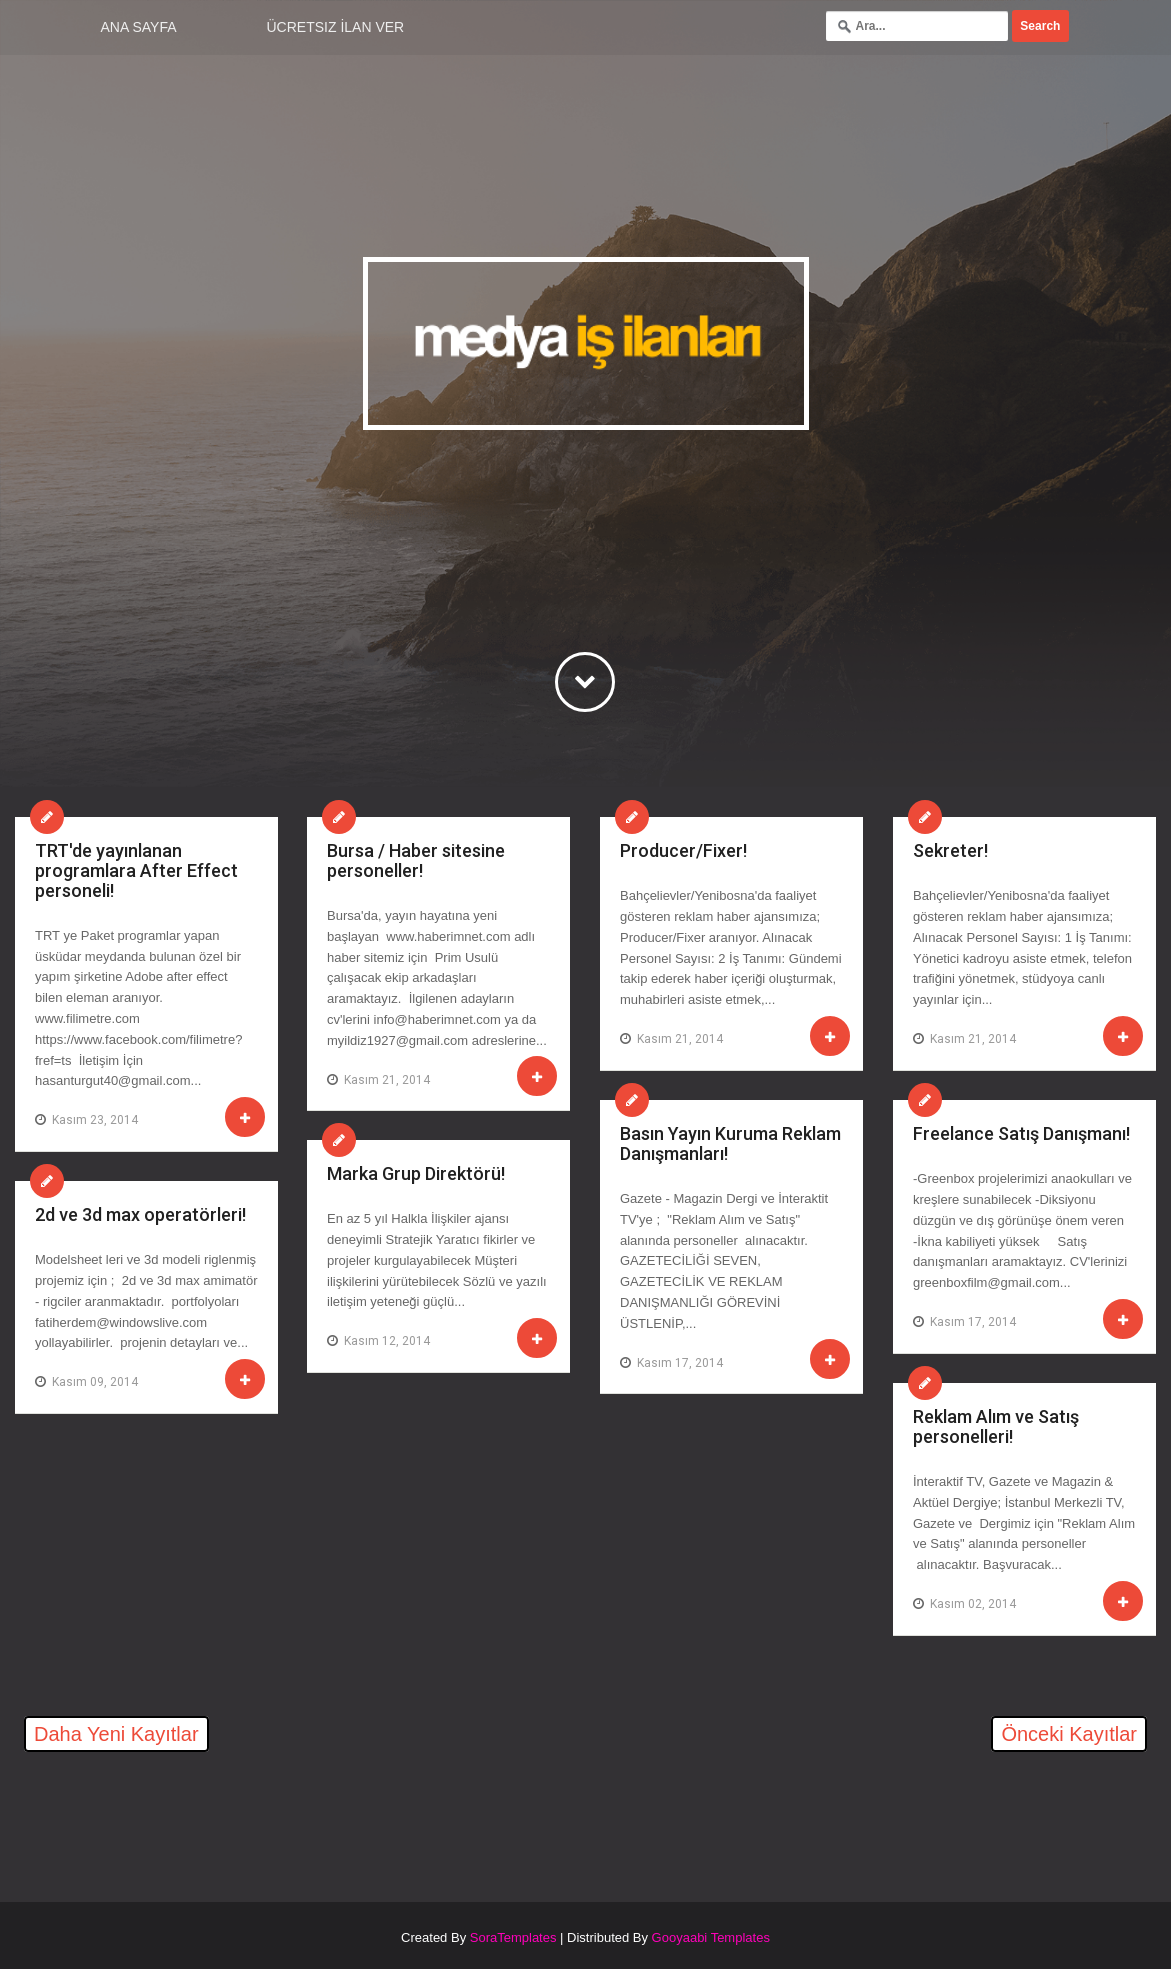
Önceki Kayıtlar (1069, 1734)
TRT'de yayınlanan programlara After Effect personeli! (136, 870)
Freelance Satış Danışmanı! (1021, 1133)
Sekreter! (950, 850)
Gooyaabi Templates (711, 1937)
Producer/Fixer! (683, 850)
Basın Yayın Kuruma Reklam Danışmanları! (730, 1143)
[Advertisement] (249, 1816)
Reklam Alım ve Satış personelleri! (996, 1426)
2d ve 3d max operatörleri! (140, 1214)
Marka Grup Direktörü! (416, 1173)
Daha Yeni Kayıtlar (116, 1734)
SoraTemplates (513, 1937)
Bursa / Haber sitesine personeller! (416, 860)
